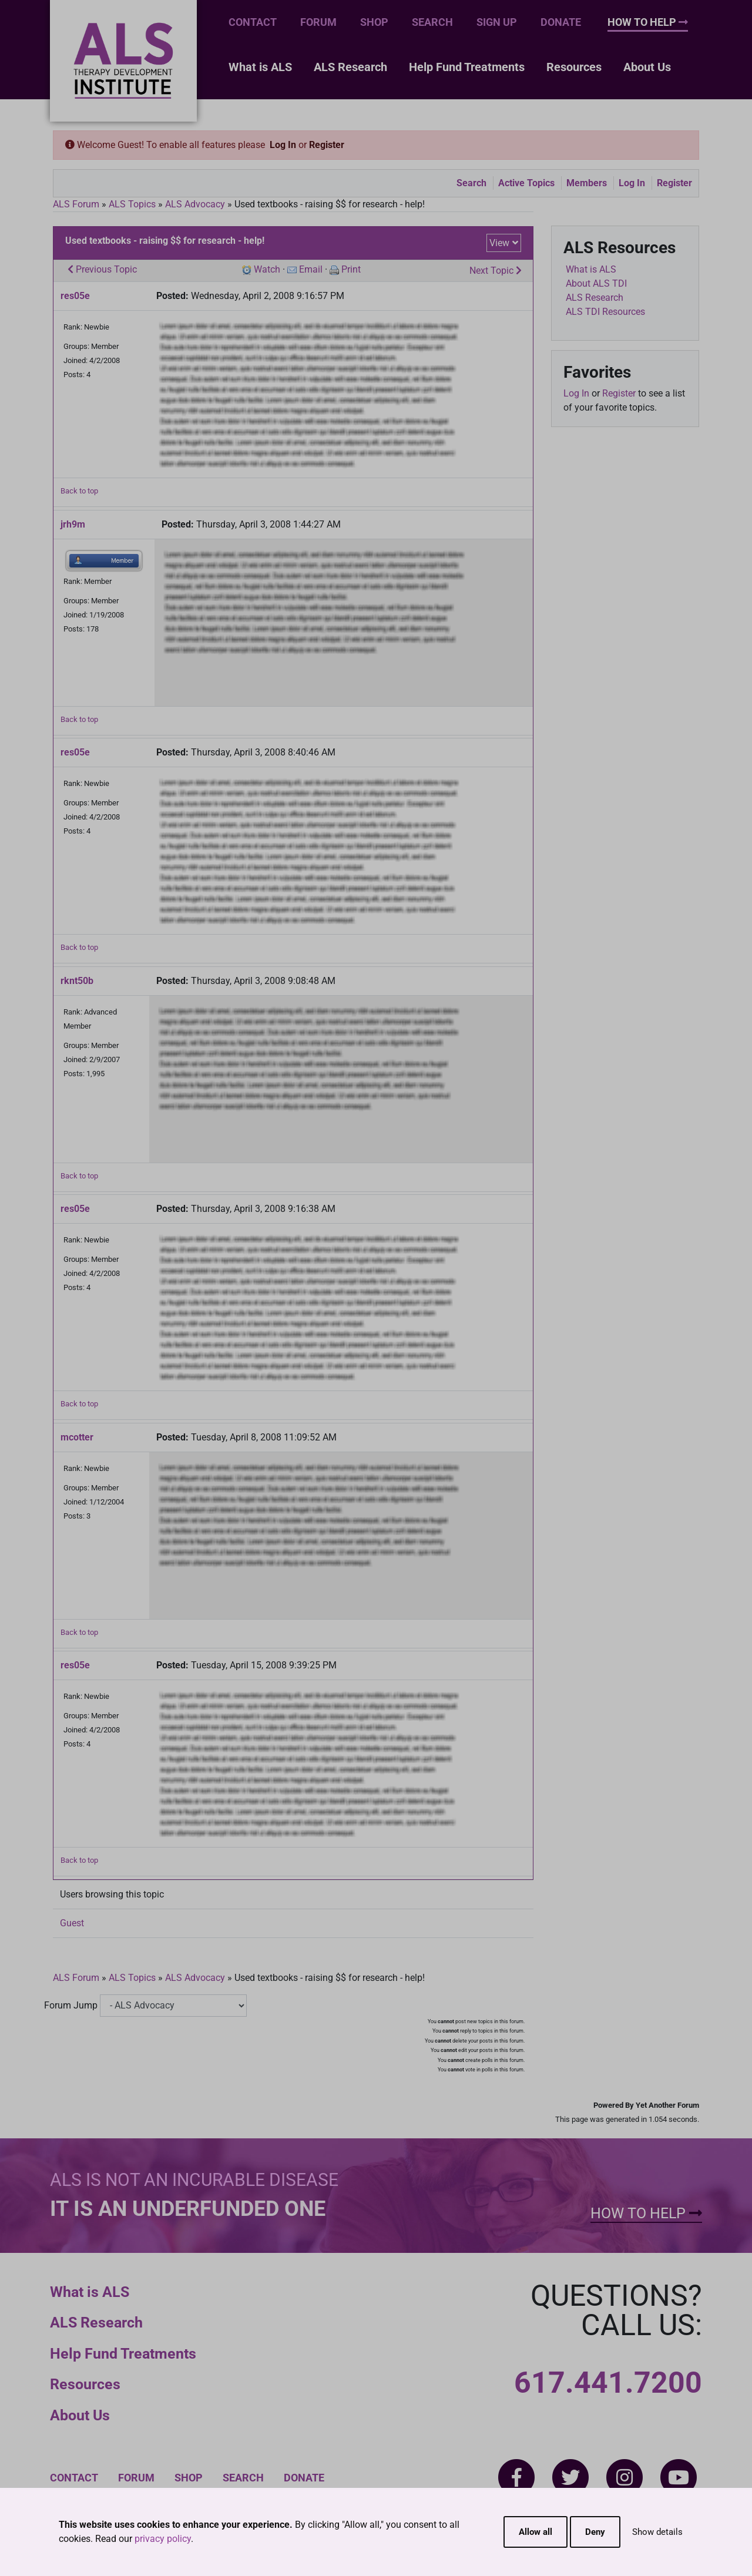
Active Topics (526, 183)
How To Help (647, 22)
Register (326, 144)
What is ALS (260, 67)
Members (586, 183)
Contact (253, 22)
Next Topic (495, 270)
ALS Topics (132, 204)
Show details (657, 2532)
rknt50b (77, 980)
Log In (283, 144)
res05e (75, 295)
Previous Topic (102, 269)
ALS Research (350, 67)
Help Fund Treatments (467, 67)
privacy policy (163, 2538)
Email (311, 269)
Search (432, 22)
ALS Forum (77, 204)
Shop (374, 22)
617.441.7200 (608, 2383)
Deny (595, 2532)
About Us (647, 67)
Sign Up (496, 22)
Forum (318, 22)
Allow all (535, 2532)
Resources (574, 67)
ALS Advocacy (195, 204)
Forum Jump (71, 2005)
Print (351, 269)
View (499, 242)
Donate (560, 22)
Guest (72, 1923)
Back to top (79, 490)
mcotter (77, 1437)
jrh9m (73, 524)
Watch (267, 269)
